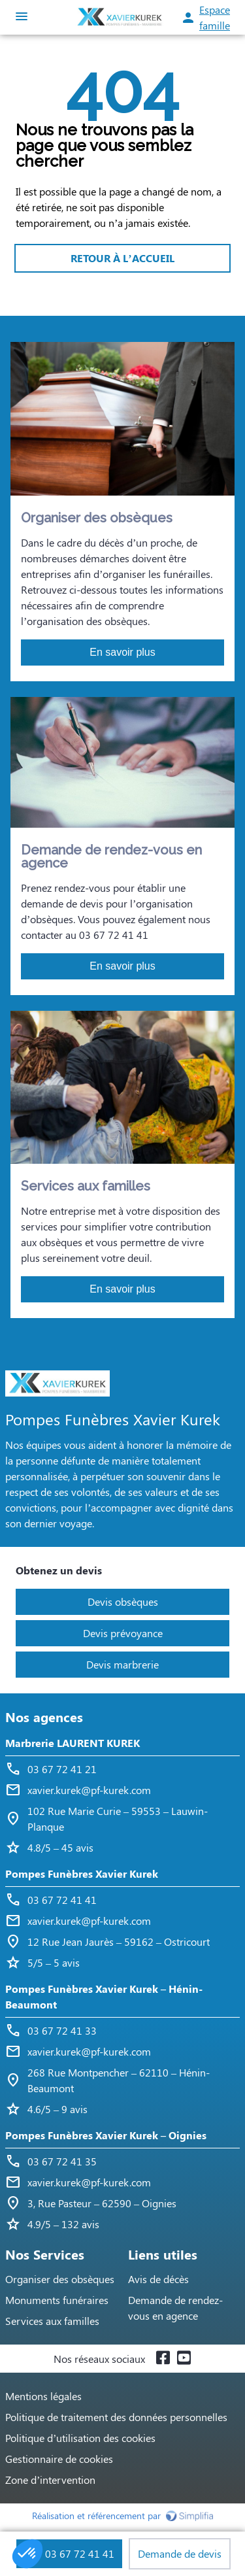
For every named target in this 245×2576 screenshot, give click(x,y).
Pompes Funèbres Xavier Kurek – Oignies (105, 2135)
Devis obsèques (123, 1601)
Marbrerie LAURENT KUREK (72, 1743)
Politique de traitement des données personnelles (116, 2417)
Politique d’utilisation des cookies (80, 2438)
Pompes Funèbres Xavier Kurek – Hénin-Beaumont (104, 1996)
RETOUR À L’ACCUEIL (122, 258)
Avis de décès (158, 2279)
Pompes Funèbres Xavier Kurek (81, 1873)
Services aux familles (52, 2321)
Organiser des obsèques (59, 2279)
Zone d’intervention (50, 2479)
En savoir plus (122, 652)
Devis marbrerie (122, 1664)
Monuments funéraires (56, 2300)
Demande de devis (179, 2553)
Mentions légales (43, 2396)
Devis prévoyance (123, 1633)
